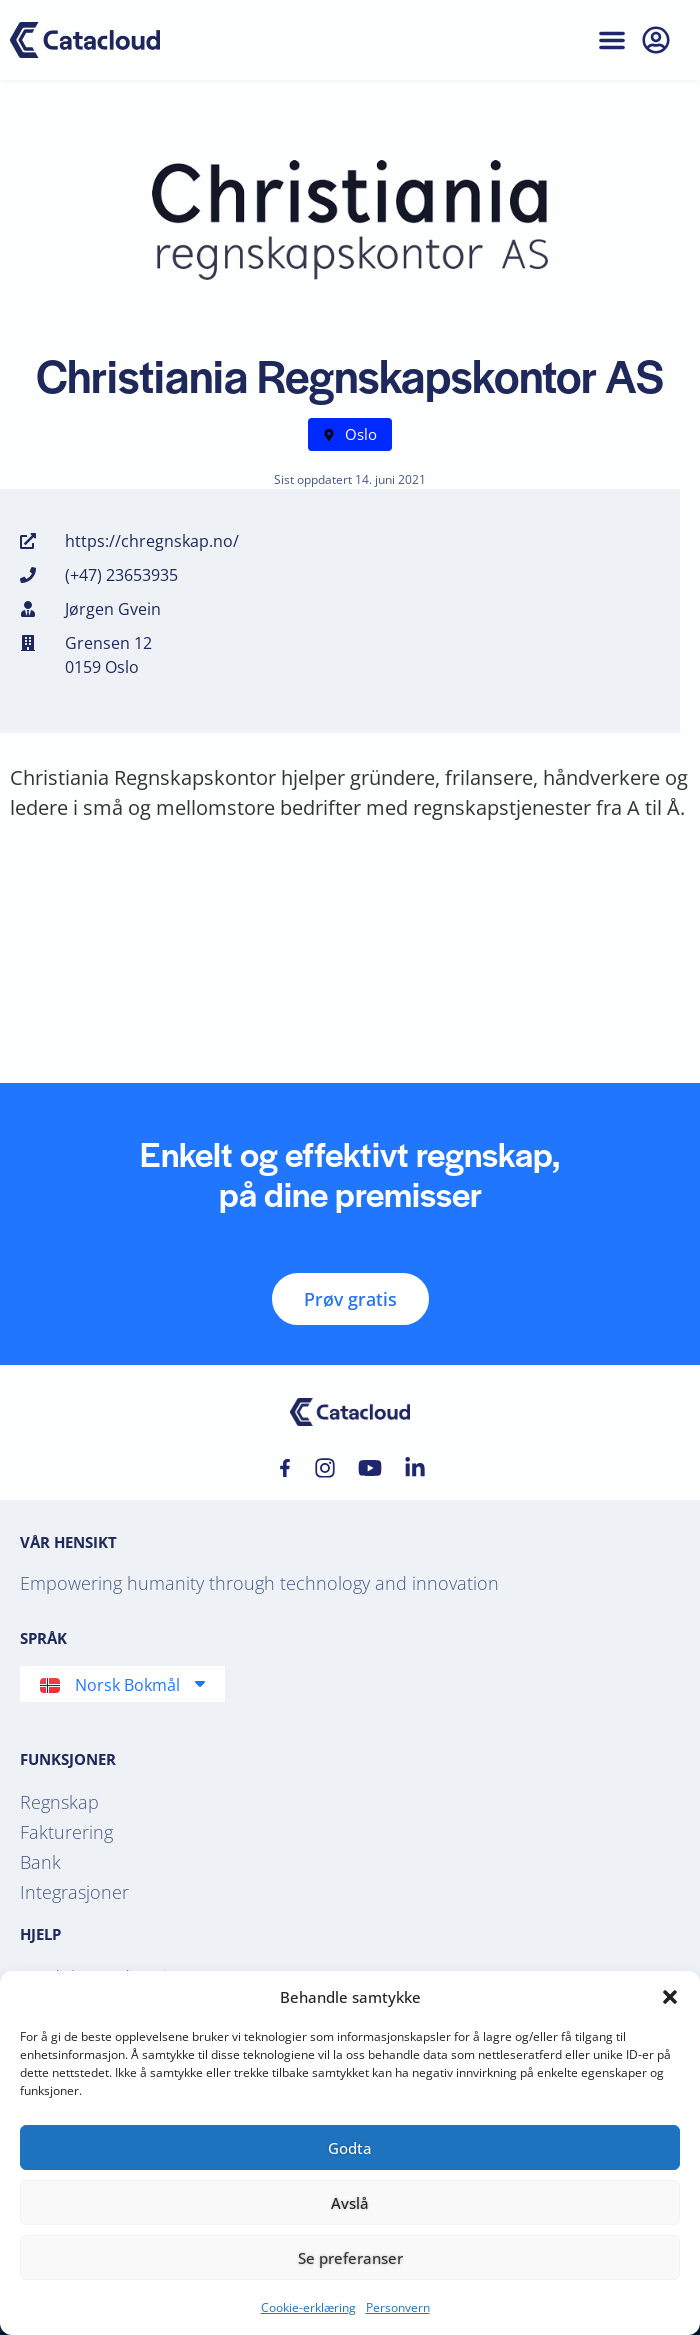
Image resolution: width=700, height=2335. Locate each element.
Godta (350, 2148)
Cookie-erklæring (308, 2307)
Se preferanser (350, 2258)
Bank (40, 1862)
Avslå (350, 2203)
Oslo (361, 434)
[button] (670, 1997)
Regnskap (59, 1802)
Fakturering (66, 1832)
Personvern (398, 2307)
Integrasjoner (74, 1892)
